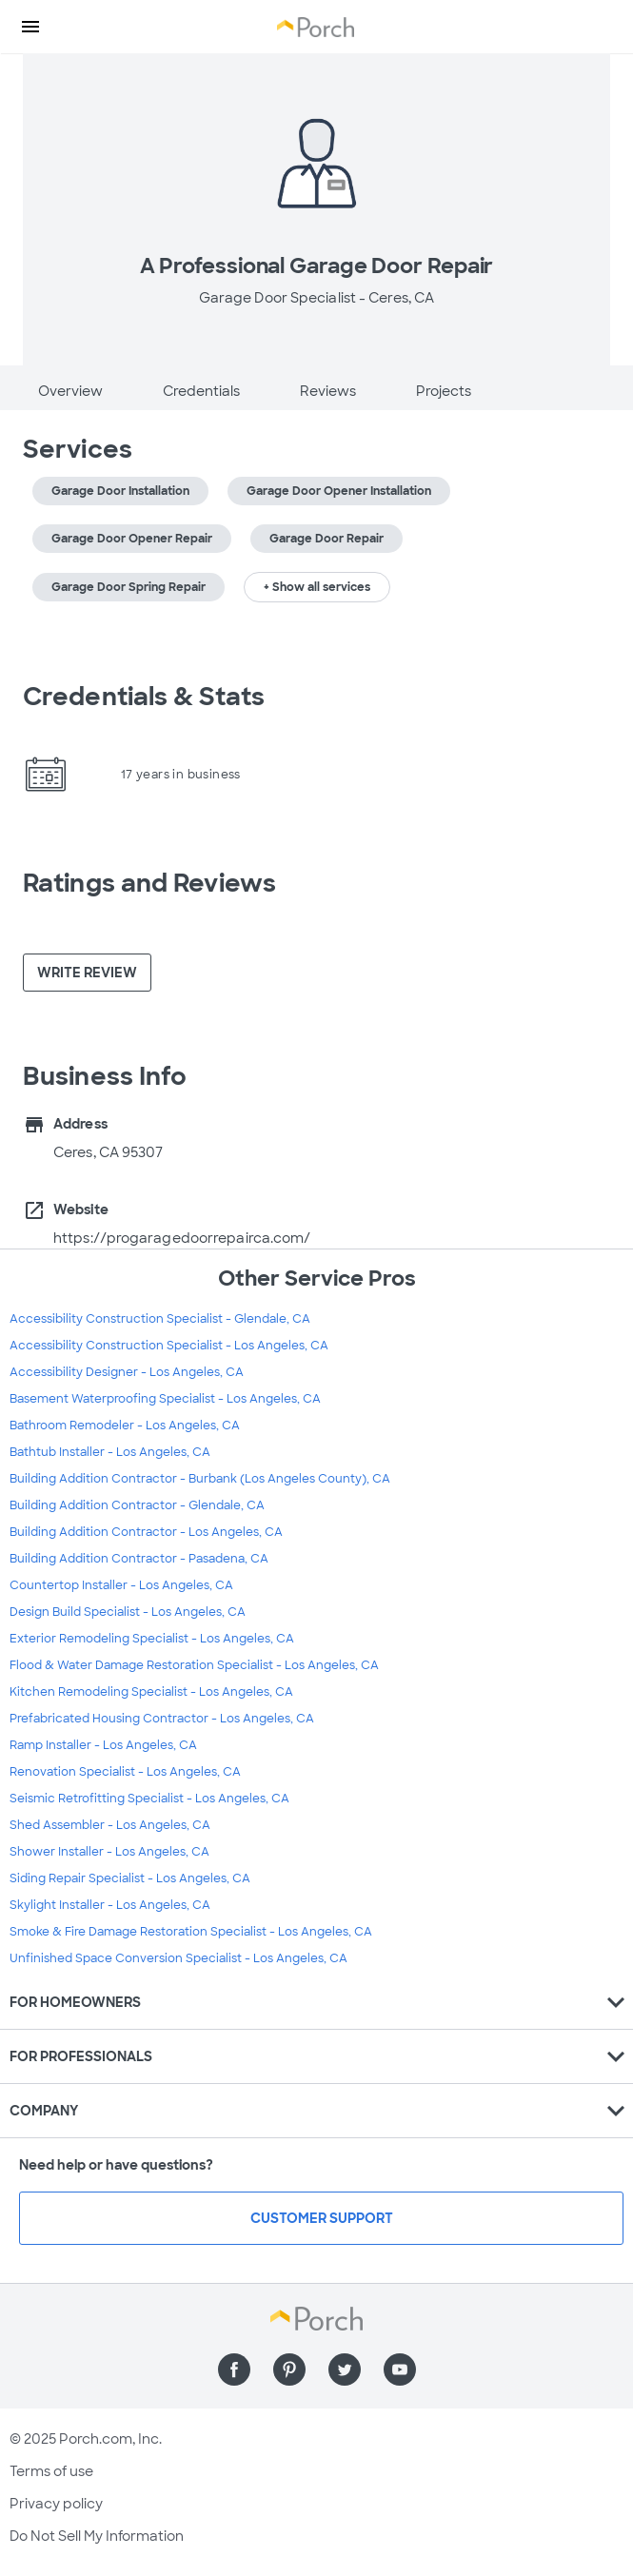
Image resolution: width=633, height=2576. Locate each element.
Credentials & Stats (144, 696)
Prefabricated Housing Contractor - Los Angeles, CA (162, 1718)
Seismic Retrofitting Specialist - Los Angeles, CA (149, 1798)
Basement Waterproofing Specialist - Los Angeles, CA (165, 1398)
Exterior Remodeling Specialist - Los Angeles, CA (152, 1638)
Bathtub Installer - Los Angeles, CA (110, 1452)
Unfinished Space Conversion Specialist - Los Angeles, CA (178, 1958)
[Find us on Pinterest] (289, 2369)
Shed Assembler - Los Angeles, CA (110, 1825)
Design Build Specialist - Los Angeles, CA (128, 1612)
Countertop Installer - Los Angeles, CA (121, 1585)
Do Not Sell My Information (97, 2536)
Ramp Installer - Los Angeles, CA (103, 1745)
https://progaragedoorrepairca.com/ (181, 1238)
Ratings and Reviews (149, 883)
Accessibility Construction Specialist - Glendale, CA (160, 1319)
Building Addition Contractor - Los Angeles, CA (146, 1532)
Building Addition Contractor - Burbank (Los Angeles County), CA (200, 1478)
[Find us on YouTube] (400, 2369)
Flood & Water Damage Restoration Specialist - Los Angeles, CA (194, 1665)
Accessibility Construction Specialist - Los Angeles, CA (169, 1345)
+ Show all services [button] (317, 587)
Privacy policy (56, 2503)
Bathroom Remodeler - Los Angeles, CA (125, 1425)
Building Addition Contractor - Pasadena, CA (139, 1558)
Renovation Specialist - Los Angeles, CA (125, 1772)
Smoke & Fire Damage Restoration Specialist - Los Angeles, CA (191, 1931)
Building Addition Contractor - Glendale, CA (137, 1505)
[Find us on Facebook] (234, 2369)
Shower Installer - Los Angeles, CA (109, 1851)
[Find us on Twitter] (344, 2369)
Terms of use (51, 2471)
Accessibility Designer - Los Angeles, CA (127, 1372)
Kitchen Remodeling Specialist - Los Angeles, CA (151, 1692)
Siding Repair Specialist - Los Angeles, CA (130, 1878)
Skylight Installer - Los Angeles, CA (110, 1905)
